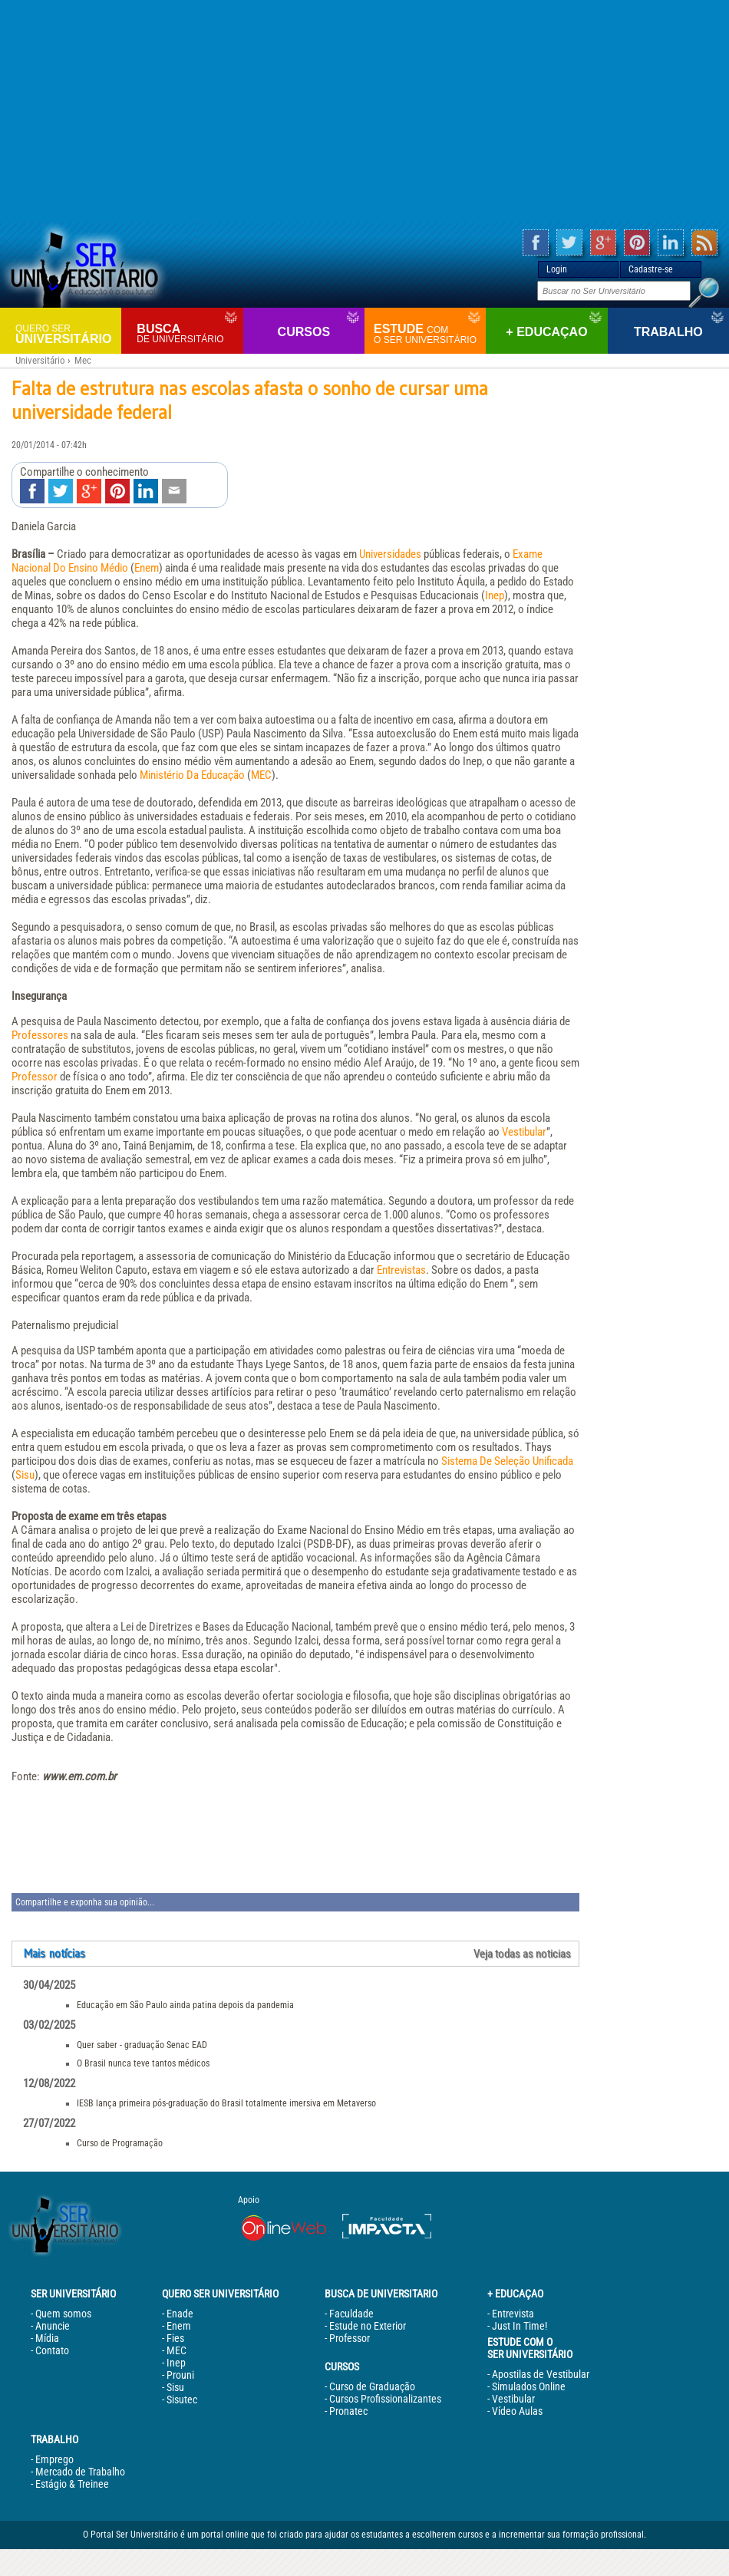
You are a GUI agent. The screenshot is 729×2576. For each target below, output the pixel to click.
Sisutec (182, 2399)
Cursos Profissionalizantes (385, 2399)
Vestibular (524, 1132)
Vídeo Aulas (517, 2411)
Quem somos (63, 2313)
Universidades (390, 554)
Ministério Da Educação (192, 775)
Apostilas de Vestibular (540, 2374)
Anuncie (52, 2326)
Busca (188, 333)
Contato (52, 2350)
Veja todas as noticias (522, 1954)
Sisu (25, 1475)
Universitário (66, 333)
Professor (35, 1077)
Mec (82, 360)
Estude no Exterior (367, 2326)
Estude (428, 333)
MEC (261, 775)
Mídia (47, 2338)
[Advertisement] (364, 111)
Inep (494, 595)
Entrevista (513, 2313)
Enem (146, 568)
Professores (40, 1035)
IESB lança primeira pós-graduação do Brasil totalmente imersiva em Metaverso (226, 2103)
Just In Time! (519, 2326)
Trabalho (668, 331)
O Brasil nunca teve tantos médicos (143, 2063)
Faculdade (351, 2313)
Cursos (304, 331)
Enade (180, 2313)
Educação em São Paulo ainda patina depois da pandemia (185, 2005)
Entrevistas (401, 1270)
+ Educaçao (546, 331)
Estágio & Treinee (72, 2484)
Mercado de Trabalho (80, 2472)
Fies (175, 2338)
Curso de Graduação (372, 2386)
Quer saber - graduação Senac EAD (142, 2045)
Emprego (54, 2459)
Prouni (180, 2375)
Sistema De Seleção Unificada (507, 1461)
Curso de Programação (120, 2143)
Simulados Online (529, 2386)
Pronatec (348, 2411)
